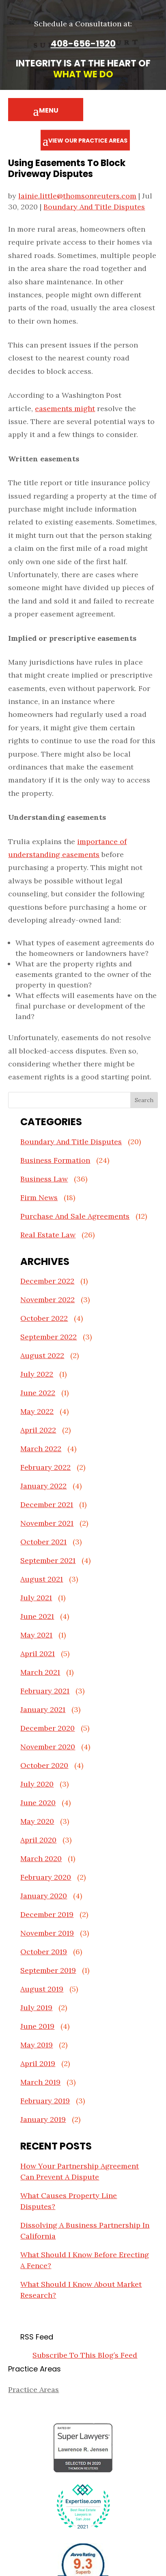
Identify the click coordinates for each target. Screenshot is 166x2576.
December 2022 (47, 1281)
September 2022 (48, 1336)
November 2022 (47, 1299)
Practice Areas (33, 2389)
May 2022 (37, 1411)
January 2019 (43, 2119)
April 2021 (37, 1653)
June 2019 (37, 2026)
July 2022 (36, 1374)
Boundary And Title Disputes (94, 206)
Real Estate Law (47, 1234)
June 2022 (37, 1392)
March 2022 (40, 1448)
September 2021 (47, 1560)
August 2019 (41, 1989)
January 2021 (42, 1709)
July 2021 (36, 1597)
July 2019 (36, 2007)
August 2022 (42, 1355)
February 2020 (45, 1877)
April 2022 (38, 1430)
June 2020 (38, 1802)
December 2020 (47, 1728)
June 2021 (37, 1616)
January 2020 (43, 1895)
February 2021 (44, 1690)
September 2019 (48, 1970)
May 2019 (36, 2044)
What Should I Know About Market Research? (81, 2290)
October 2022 (44, 1318)
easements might (65, 408)
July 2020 (37, 1784)
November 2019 (47, 1933)
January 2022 (43, 1486)
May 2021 (36, 1635)
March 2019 (40, 2082)
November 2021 (46, 1523)
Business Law (44, 1179)
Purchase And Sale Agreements (74, 1216)
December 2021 (46, 1504)
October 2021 (43, 1541)
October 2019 (43, 1951)
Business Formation (55, 1160)
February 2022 (45, 1467)
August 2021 (41, 1579)
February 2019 (45, 2100)
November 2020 (47, 1746)
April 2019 (37, 2063)
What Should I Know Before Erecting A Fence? (84, 2260)
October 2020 (44, 1765)
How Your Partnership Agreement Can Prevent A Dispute (79, 2171)
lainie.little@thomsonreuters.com (77, 195)
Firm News (39, 1197)
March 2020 (41, 1858)
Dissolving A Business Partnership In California (84, 2230)
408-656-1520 (83, 43)
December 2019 (46, 1914)
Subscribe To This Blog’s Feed (84, 2355)
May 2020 (37, 1821)
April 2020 (38, 1840)
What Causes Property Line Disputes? (68, 2201)
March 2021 (40, 1672)
